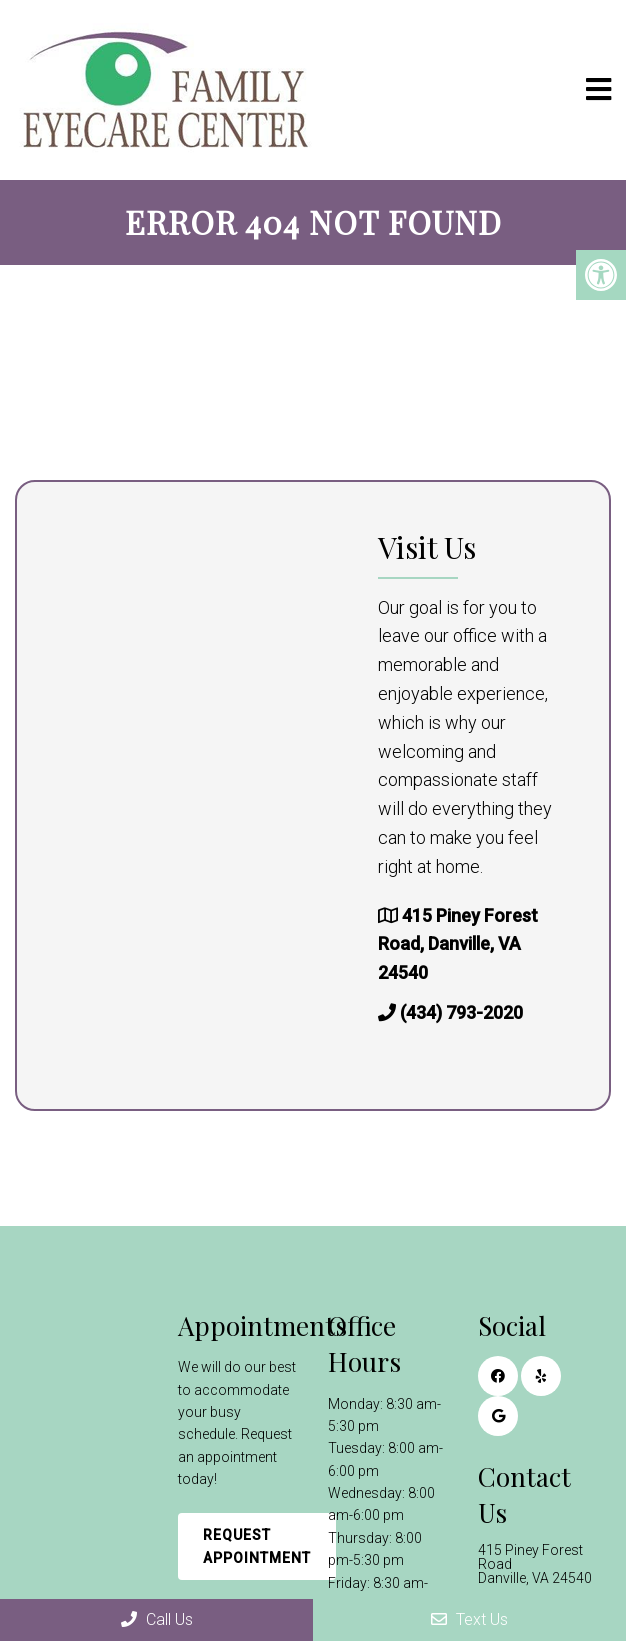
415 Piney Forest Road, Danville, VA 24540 (458, 944)
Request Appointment (257, 1546)
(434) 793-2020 (461, 1012)
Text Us (469, 1619)
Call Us (157, 1619)
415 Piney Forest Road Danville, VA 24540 (535, 1564)
